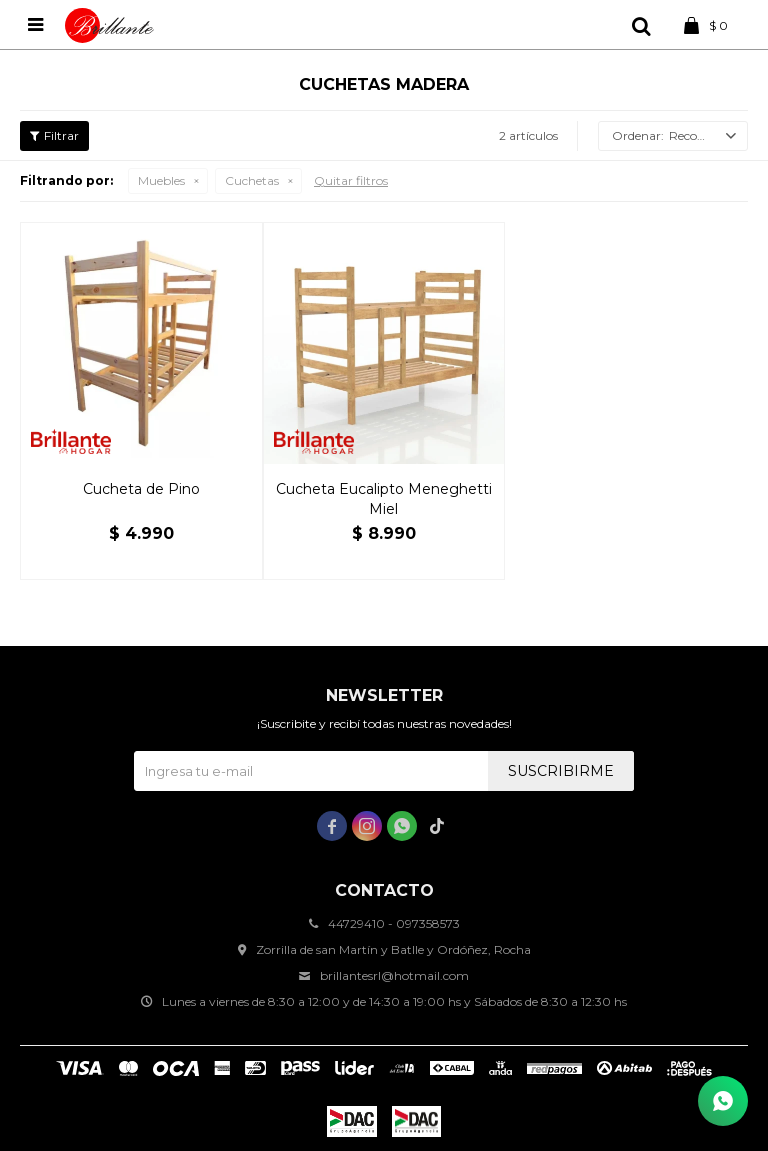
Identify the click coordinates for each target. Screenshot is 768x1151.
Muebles (161, 180)
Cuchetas (252, 180)
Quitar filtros (351, 180)
